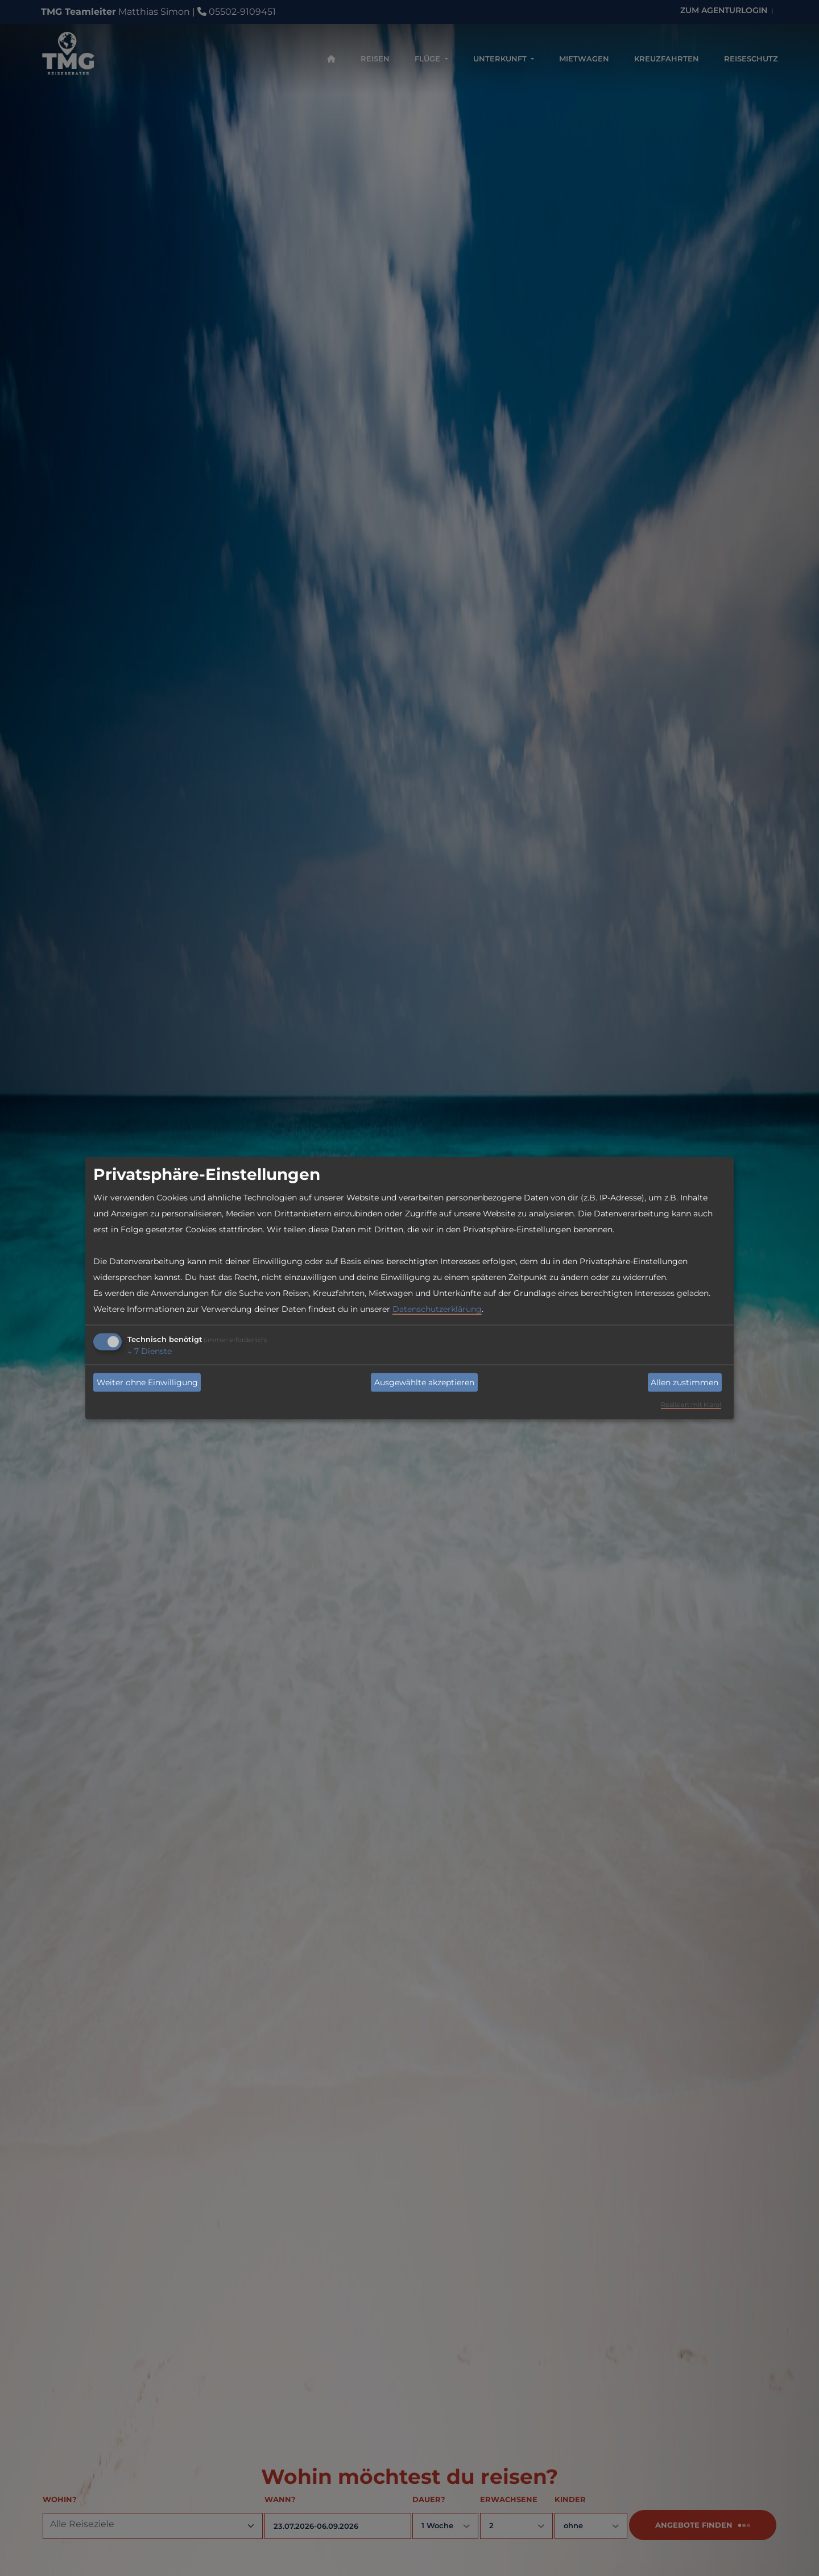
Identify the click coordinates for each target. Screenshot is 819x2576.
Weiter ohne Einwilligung (147, 1382)
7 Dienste (149, 1351)
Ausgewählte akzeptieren (424, 1382)
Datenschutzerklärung (437, 1309)
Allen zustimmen (684, 1382)
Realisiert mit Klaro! (691, 1405)
